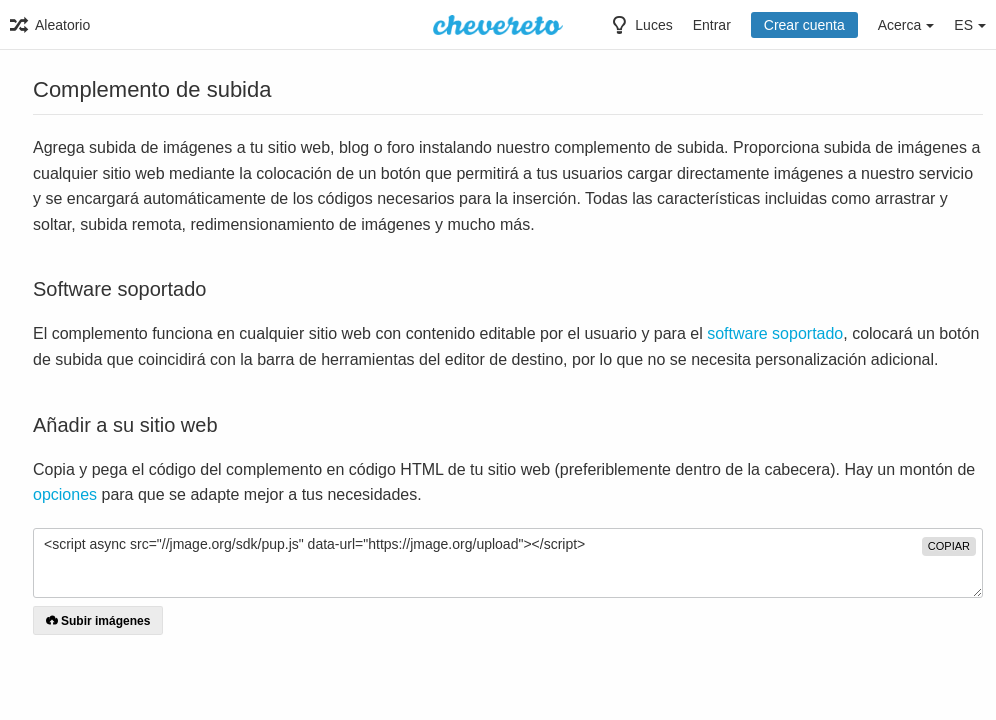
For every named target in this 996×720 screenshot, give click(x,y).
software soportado (775, 333)
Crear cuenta (804, 25)
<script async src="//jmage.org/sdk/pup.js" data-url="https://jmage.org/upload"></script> (508, 563)
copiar (949, 546)
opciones (65, 494)
